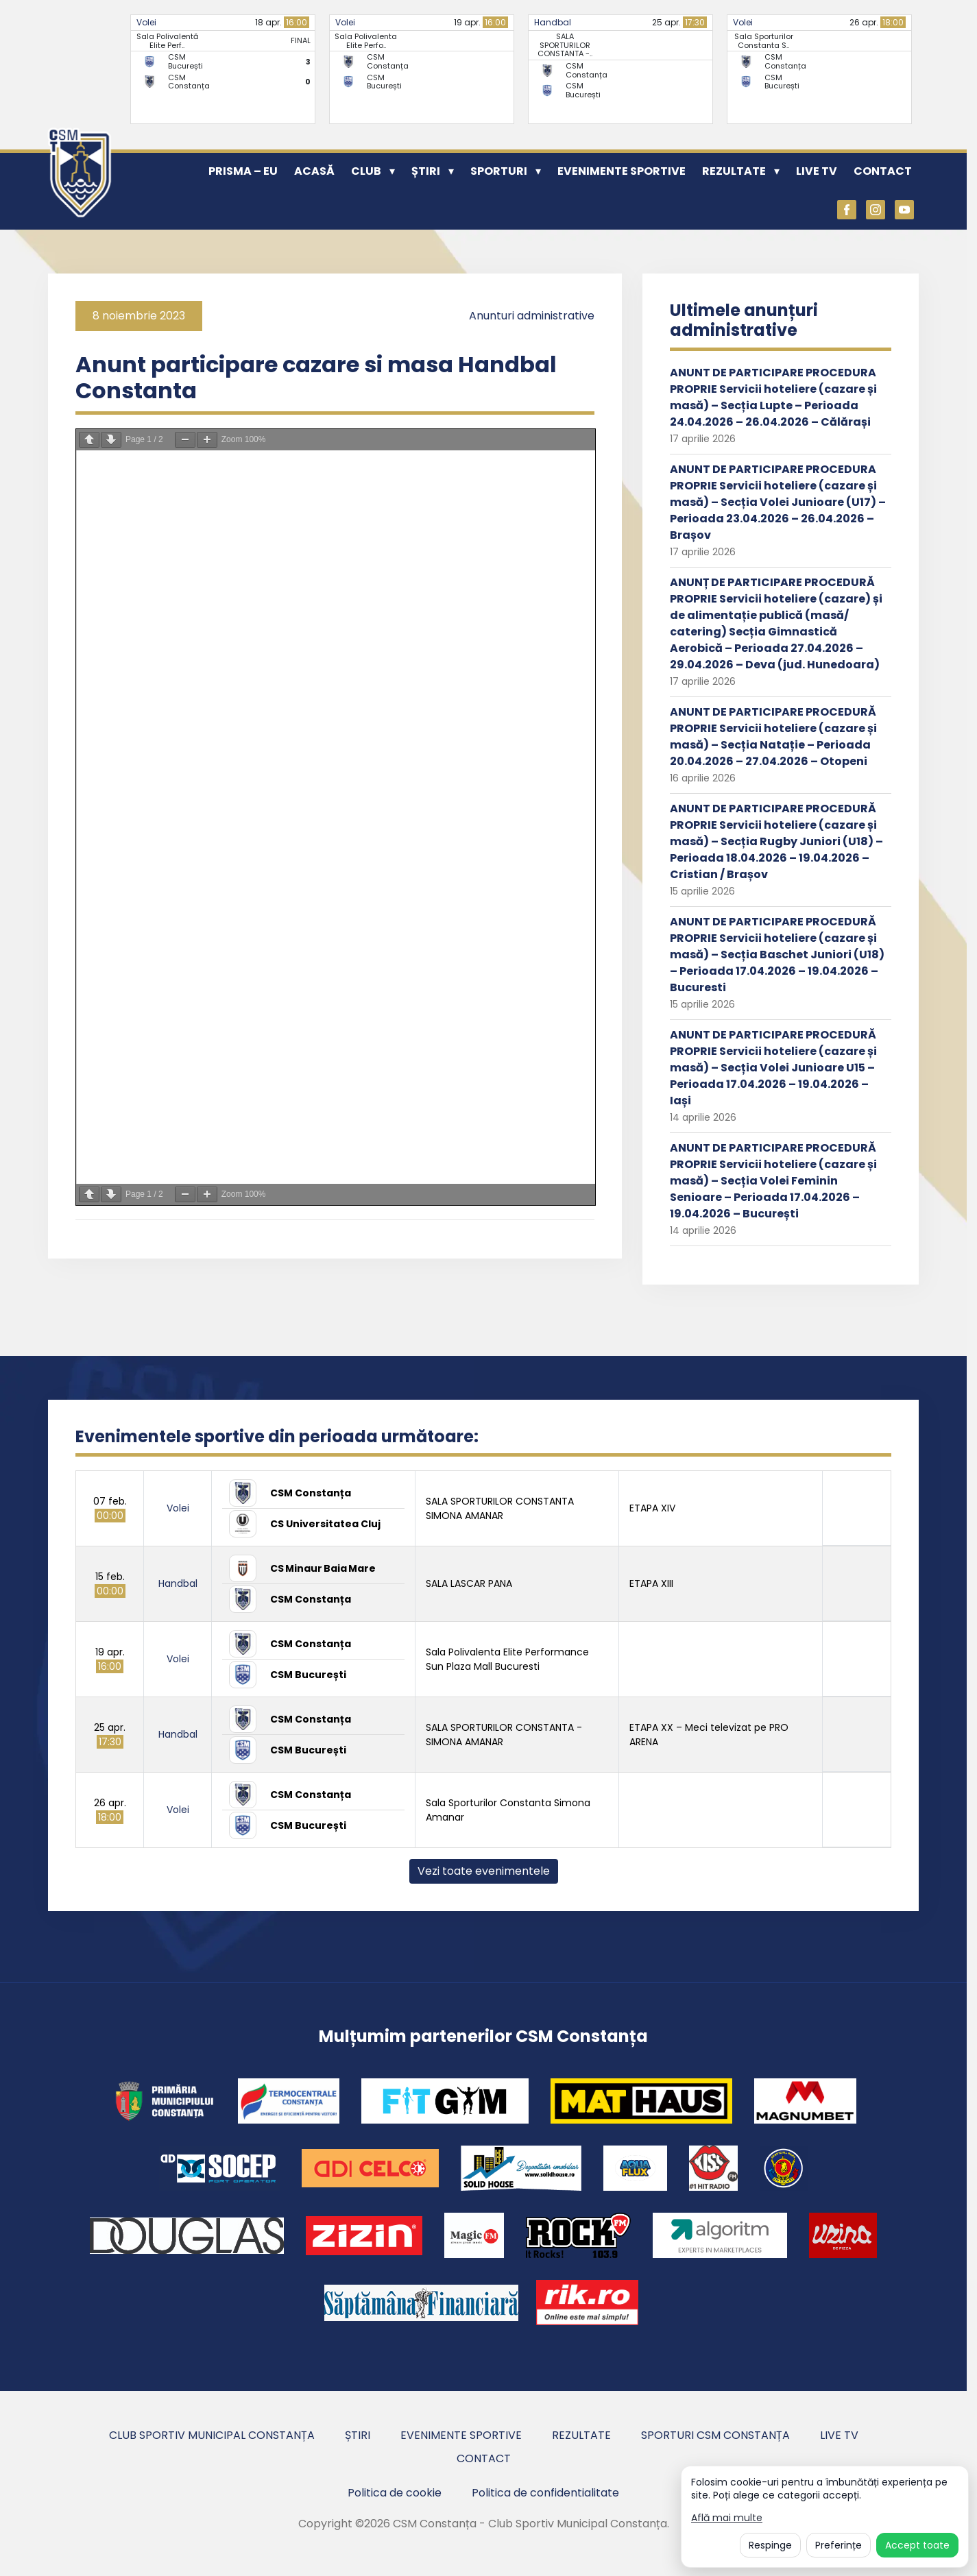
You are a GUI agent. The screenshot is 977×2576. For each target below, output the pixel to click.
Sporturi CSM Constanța (715, 2435)
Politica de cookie (395, 2493)
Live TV (816, 171)
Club (366, 171)
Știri (425, 171)
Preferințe (838, 2545)
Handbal (552, 22)
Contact (883, 171)
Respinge (770, 2545)
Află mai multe (726, 2518)
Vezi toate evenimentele (484, 1871)
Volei (146, 22)
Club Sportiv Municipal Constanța (212, 2435)
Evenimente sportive (621, 171)
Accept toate (917, 2545)
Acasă (314, 171)
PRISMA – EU (243, 171)
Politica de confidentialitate (545, 2493)
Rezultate (734, 171)
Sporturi (498, 171)
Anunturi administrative (531, 316)
